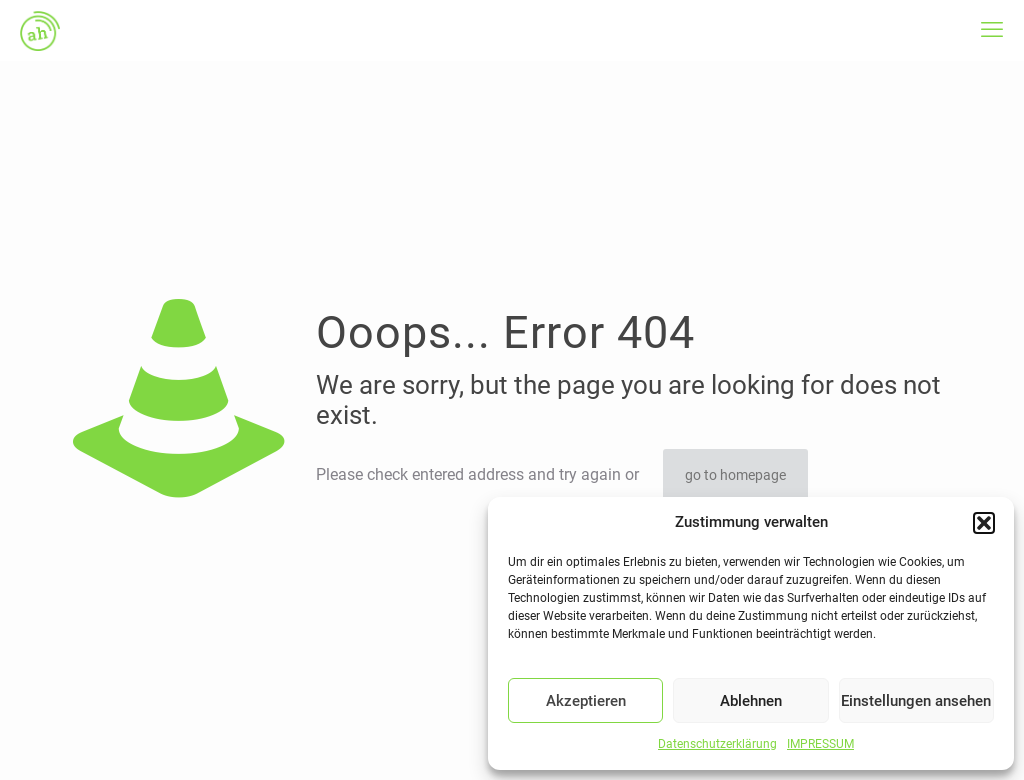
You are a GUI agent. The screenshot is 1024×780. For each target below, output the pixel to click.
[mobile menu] (992, 30)
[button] (984, 523)
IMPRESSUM (820, 744)
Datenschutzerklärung (717, 744)
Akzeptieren (586, 701)
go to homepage (735, 475)
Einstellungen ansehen (916, 701)
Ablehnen (751, 701)
